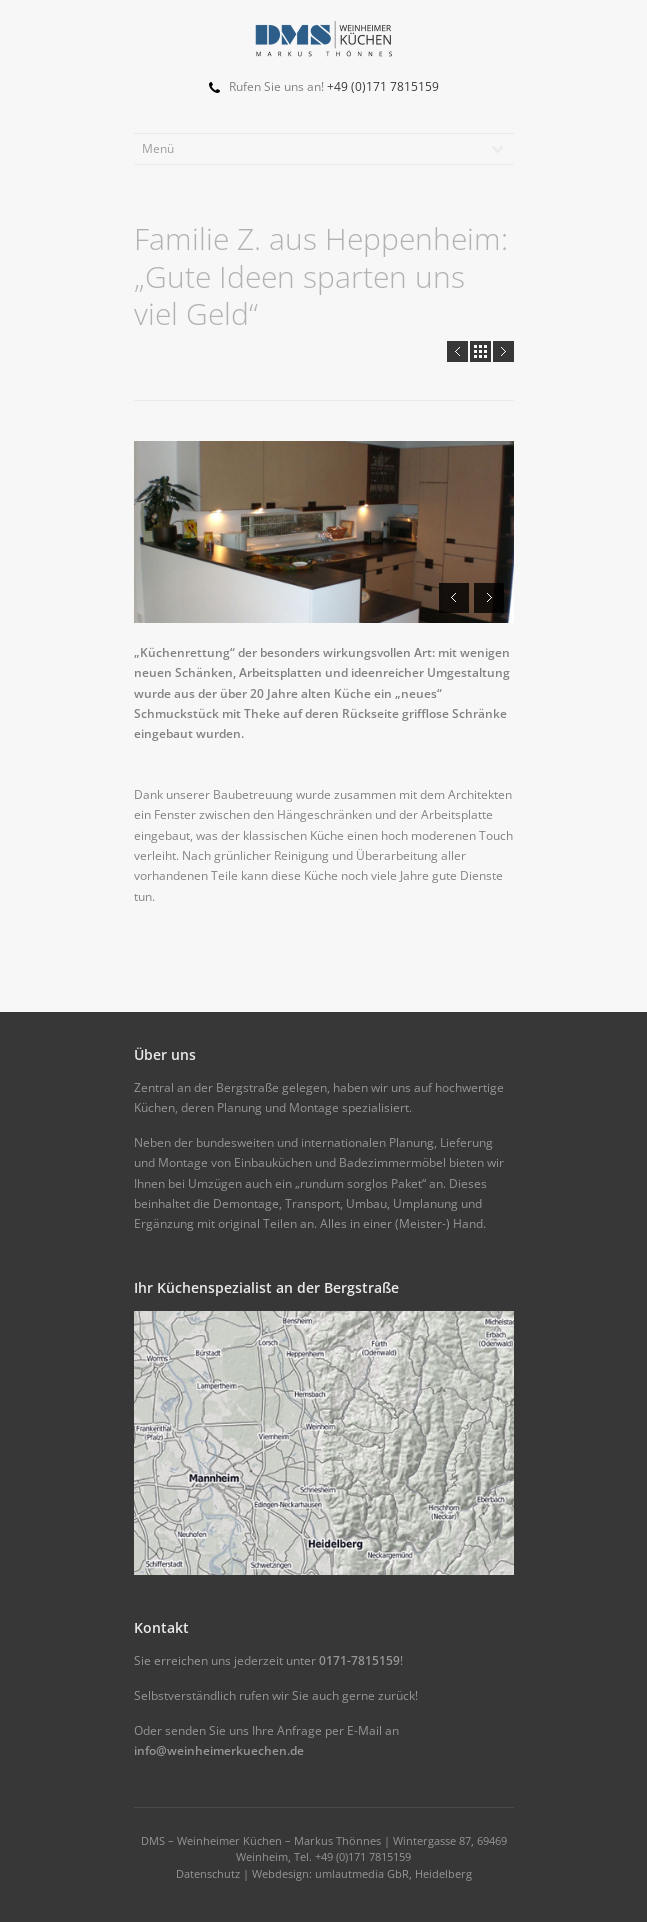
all (480, 351)
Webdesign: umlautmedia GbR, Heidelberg (362, 1873)
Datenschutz (208, 1873)
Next (503, 351)
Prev (457, 351)
